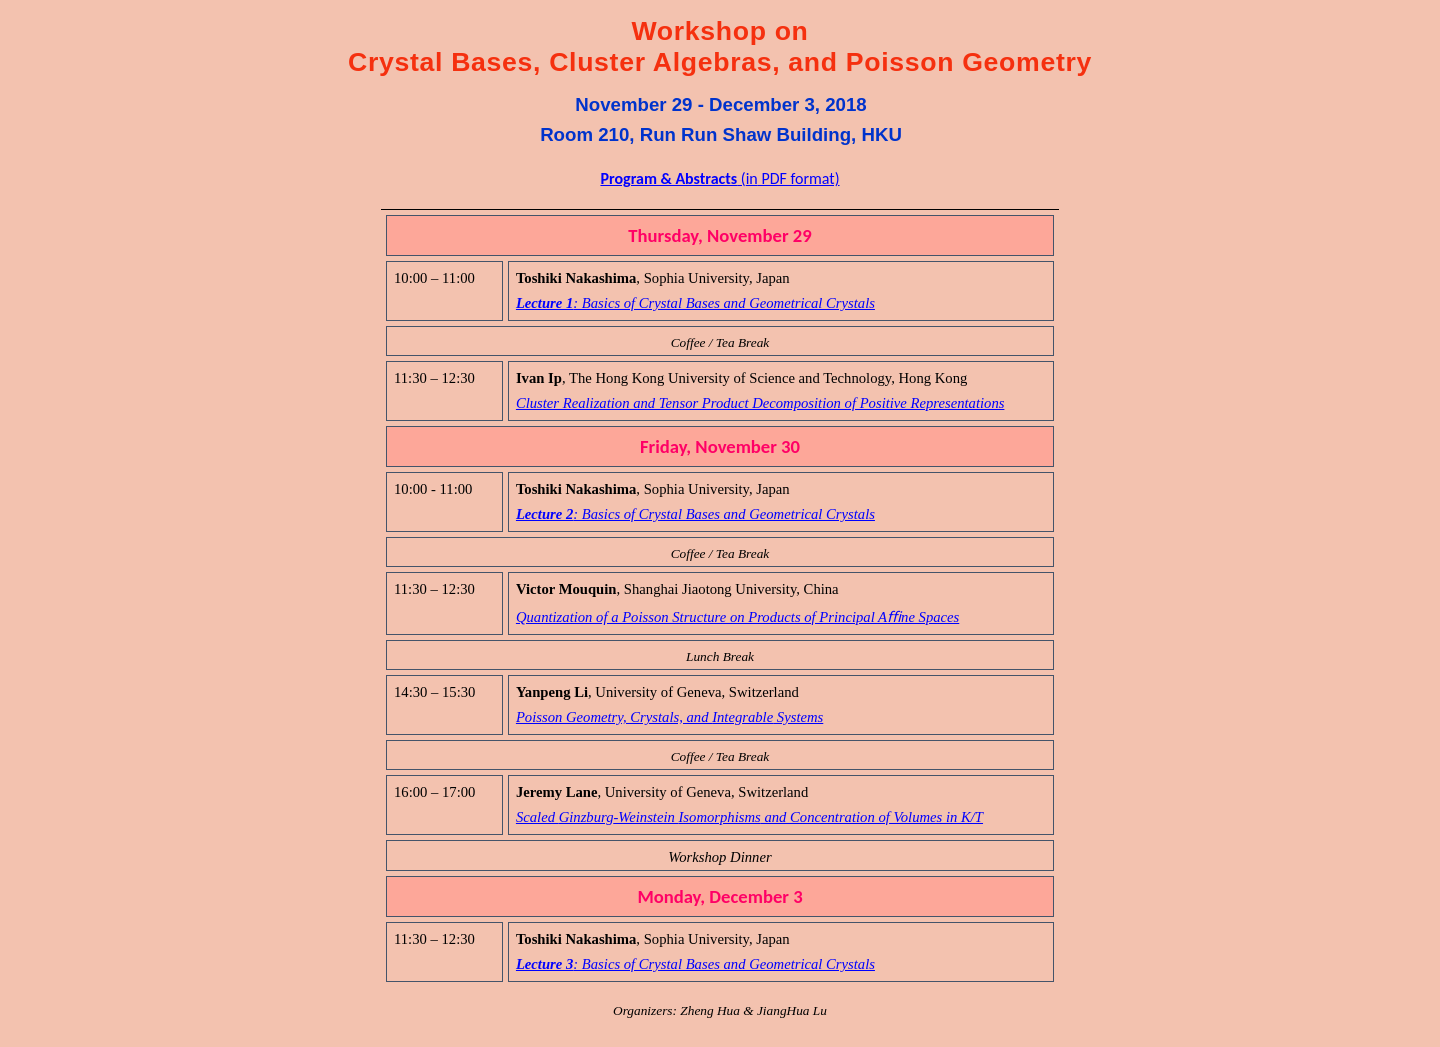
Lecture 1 (695, 303)
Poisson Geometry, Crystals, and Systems (669, 717)
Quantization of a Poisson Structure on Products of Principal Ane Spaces (737, 617)
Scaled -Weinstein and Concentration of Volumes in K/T (749, 817)
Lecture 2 (695, 514)
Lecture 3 (695, 964)
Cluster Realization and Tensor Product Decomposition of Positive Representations (760, 403)
